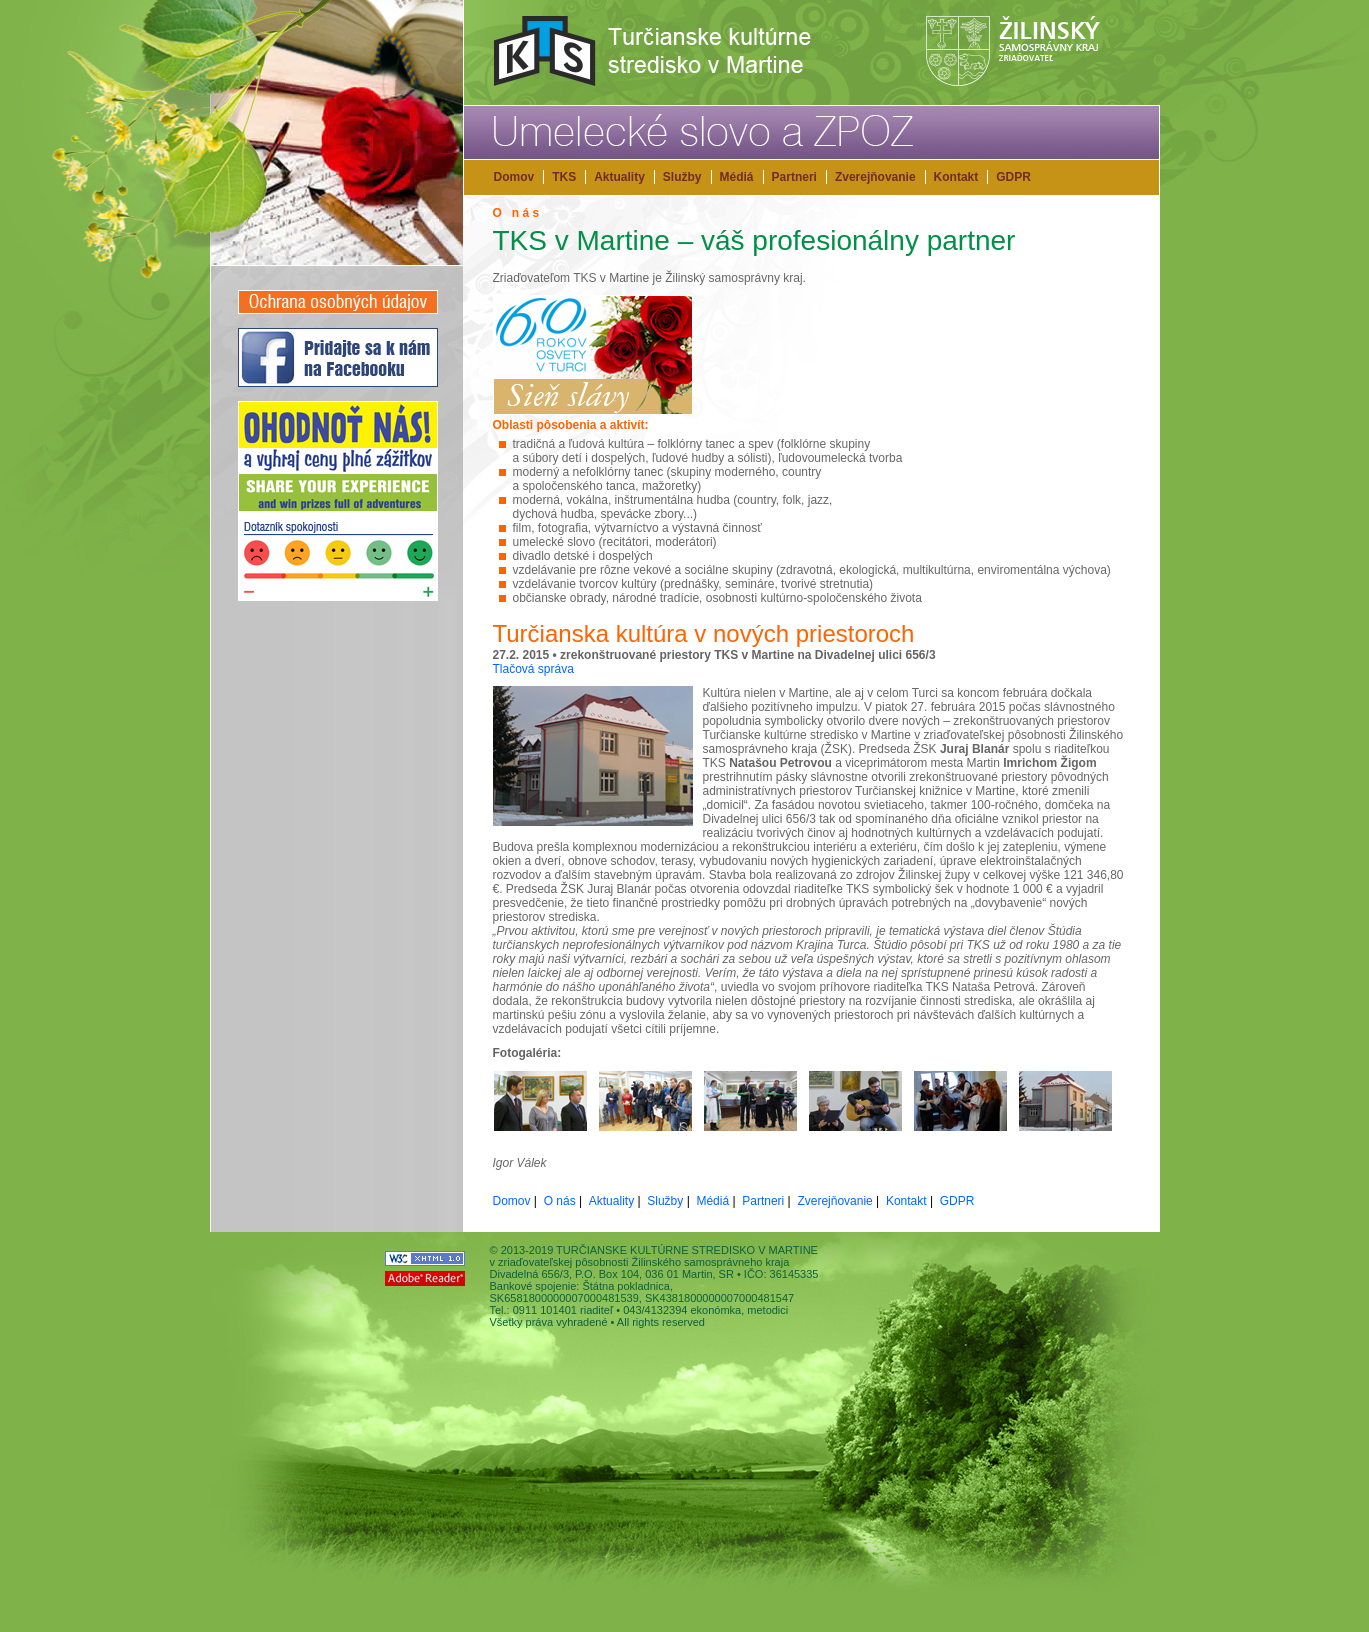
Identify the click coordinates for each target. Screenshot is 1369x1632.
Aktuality (619, 177)
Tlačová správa (533, 669)
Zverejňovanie (875, 177)
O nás (560, 1201)
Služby (682, 177)
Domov (514, 177)
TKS (564, 177)
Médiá (737, 177)
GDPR (1013, 177)
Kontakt (956, 177)
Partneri (794, 177)
